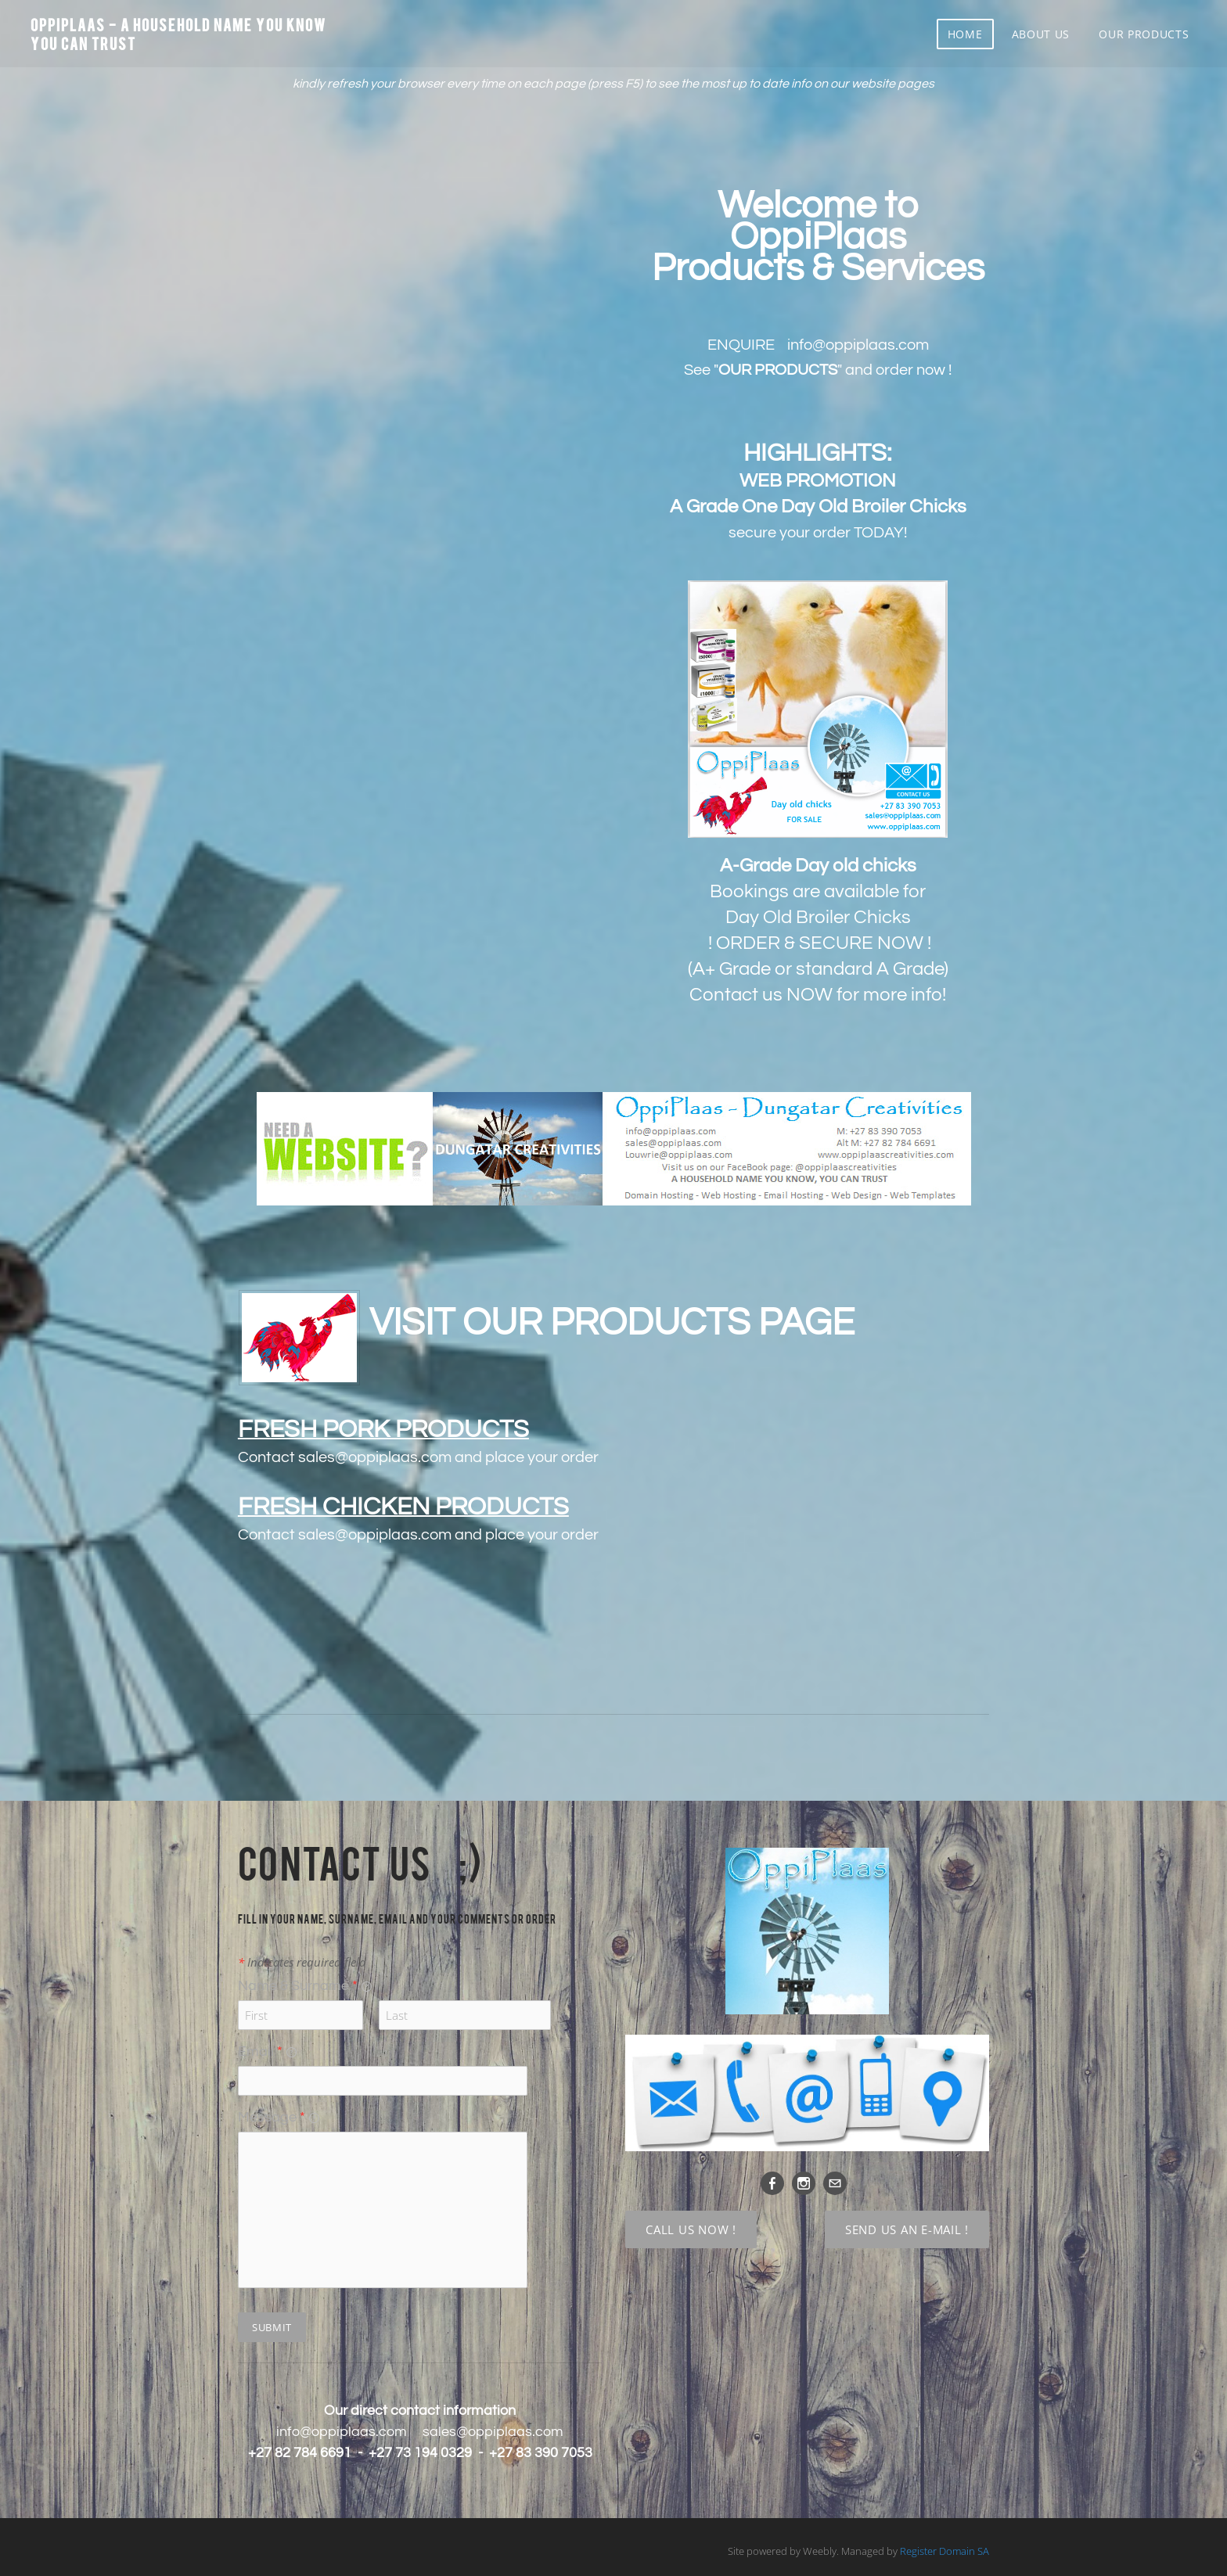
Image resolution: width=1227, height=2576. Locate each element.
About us (1040, 34)
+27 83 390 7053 (540, 2452)
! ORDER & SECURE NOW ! (819, 943)
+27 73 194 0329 (420, 2452)
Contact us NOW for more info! (817, 994)
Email (267, 2051)
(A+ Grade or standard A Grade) (818, 969)
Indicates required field (302, 1962)
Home (964, 34)
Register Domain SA (944, 2551)
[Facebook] (772, 2183)
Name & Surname (305, 1985)
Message (278, 2117)
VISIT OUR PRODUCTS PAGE (612, 1323)
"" (778, 370)
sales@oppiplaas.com (375, 1457)
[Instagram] (803, 2183)
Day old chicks (855, 865)
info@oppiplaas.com (341, 2431)
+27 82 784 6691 (299, 2452)
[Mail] (835, 2183)
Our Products (1144, 34)
